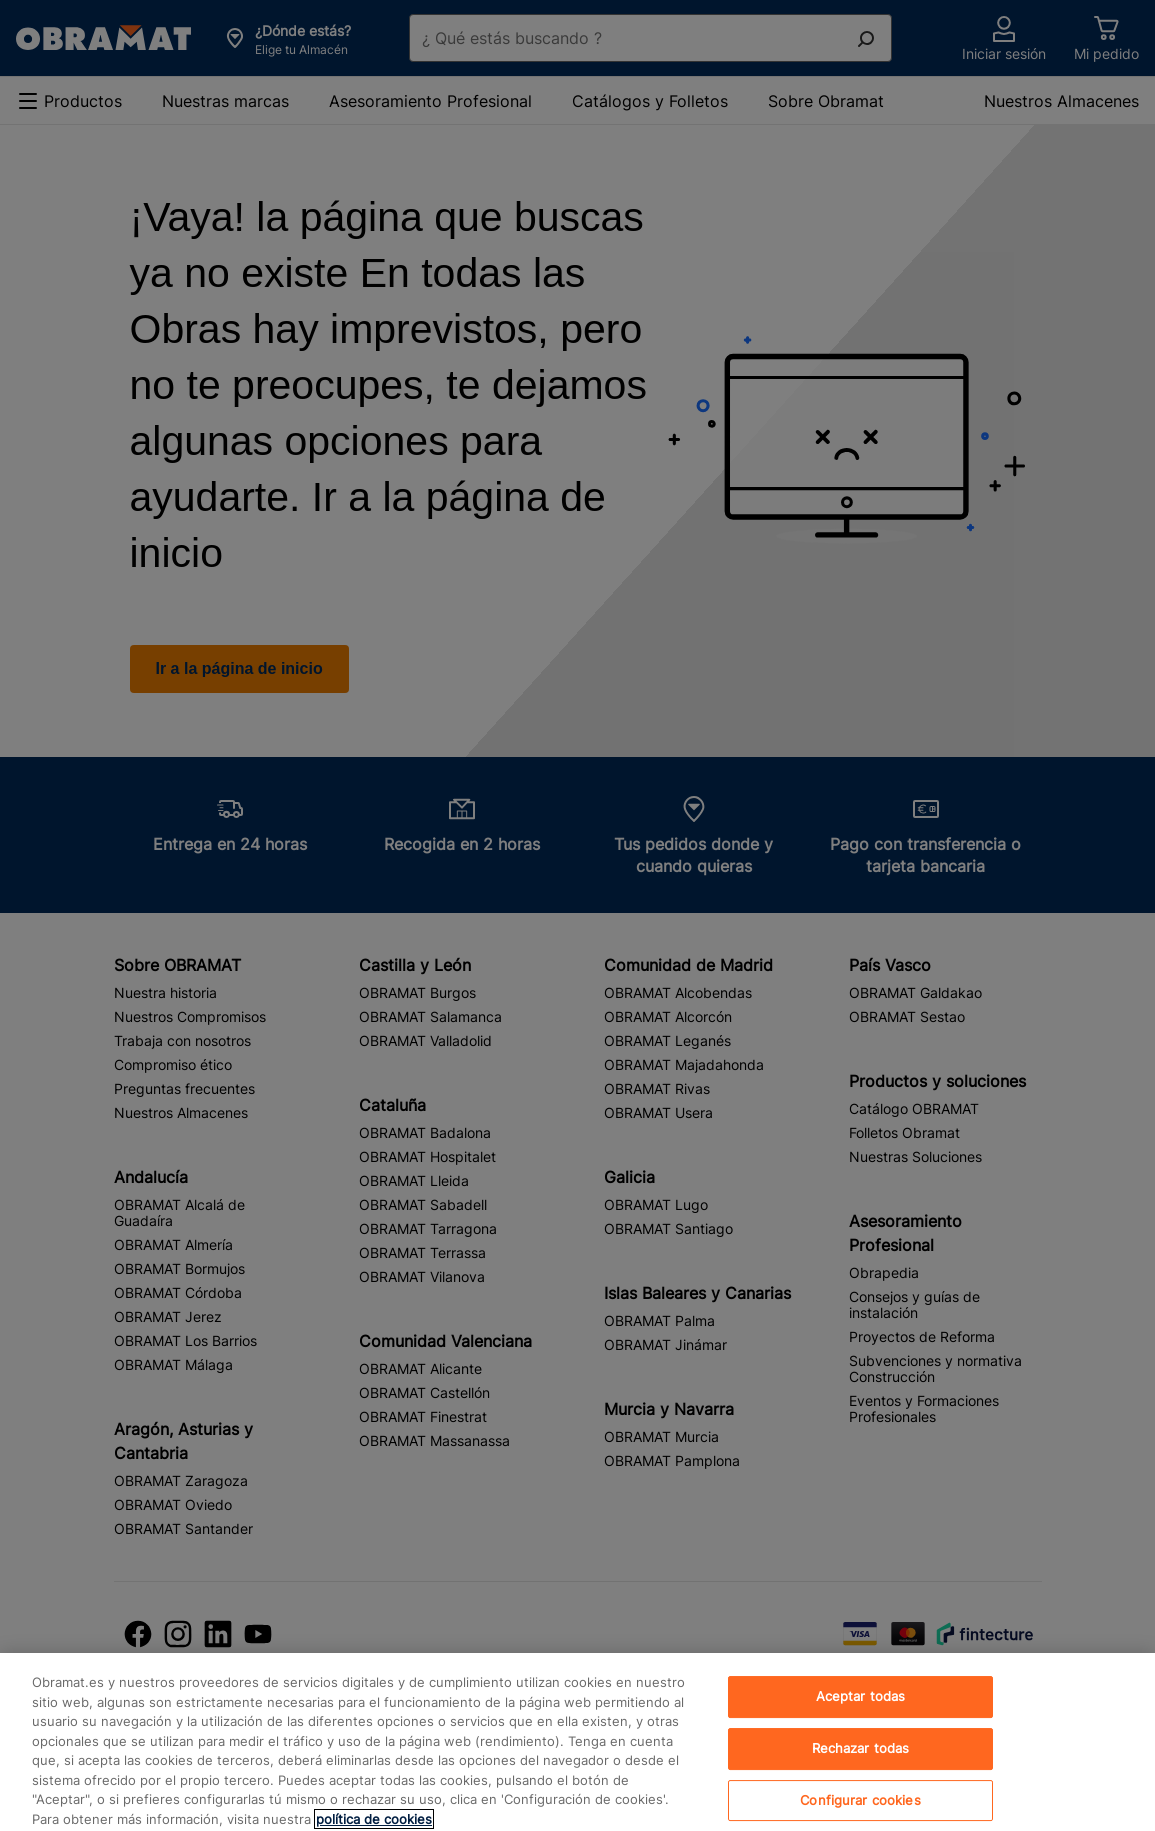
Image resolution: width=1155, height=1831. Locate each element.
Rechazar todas (861, 1761)
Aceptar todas (861, 1709)
